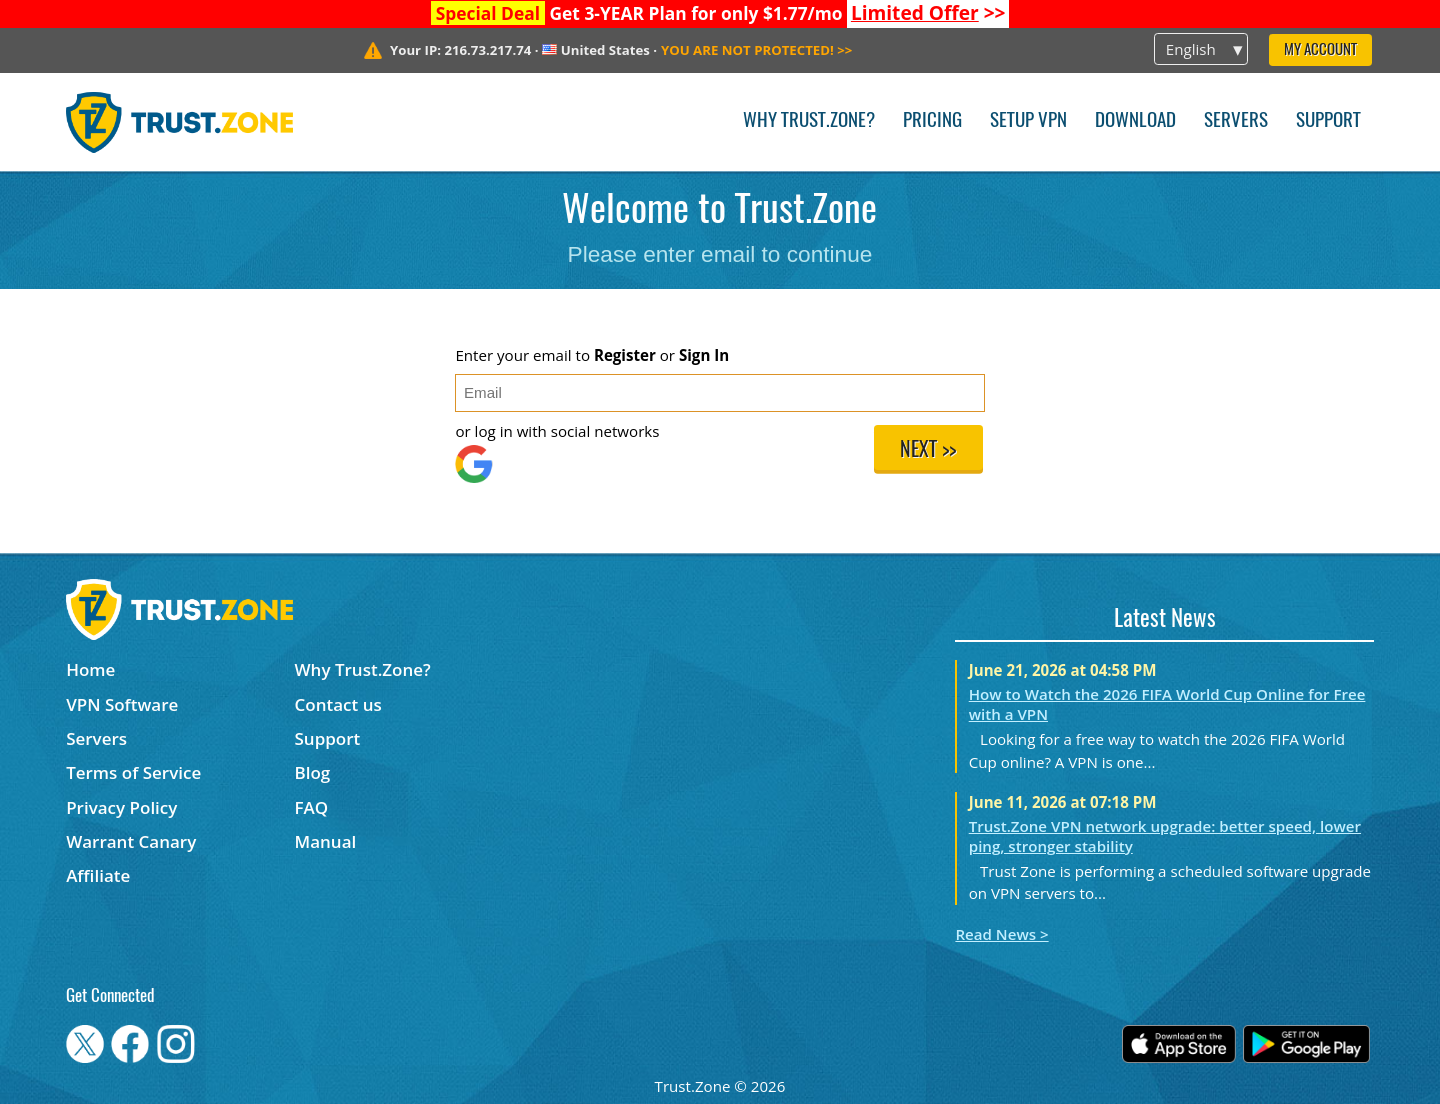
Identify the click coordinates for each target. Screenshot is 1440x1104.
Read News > (1001, 934)
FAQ (312, 807)
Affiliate (98, 875)
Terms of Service (133, 772)
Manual (326, 841)
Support (1328, 121)
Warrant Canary (131, 841)
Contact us (338, 704)
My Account (1320, 50)
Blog (313, 772)
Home (90, 669)
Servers (1236, 121)
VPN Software (122, 704)
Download (1135, 121)
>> (928, 13)
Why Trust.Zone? (809, 121)
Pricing (932, 121)
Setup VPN (1028, 121)
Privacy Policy (121, 807)
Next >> (928, 451)
